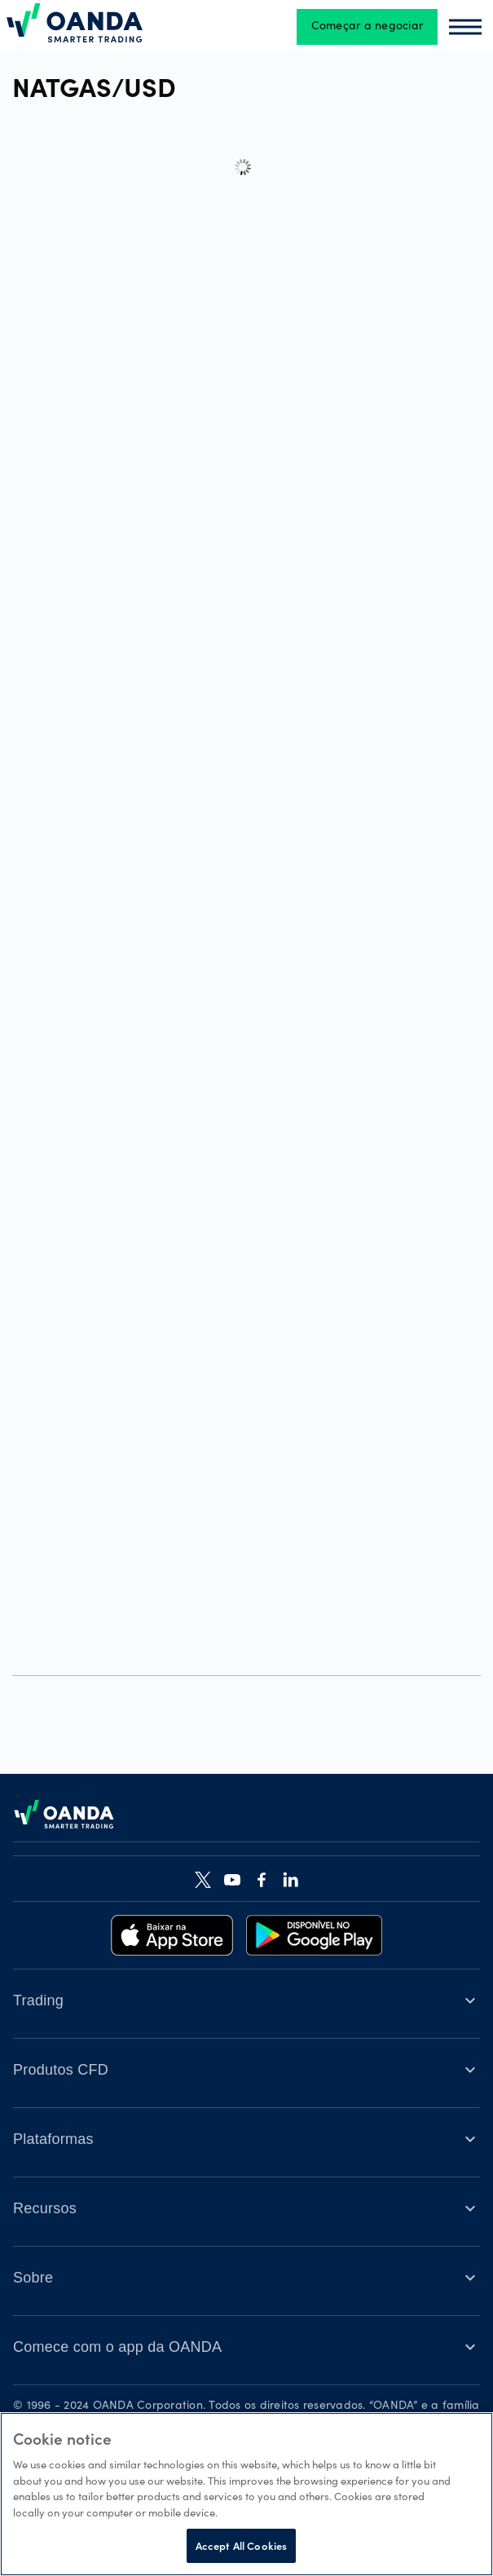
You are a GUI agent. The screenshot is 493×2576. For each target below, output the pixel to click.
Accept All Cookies (241, 2545)
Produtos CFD (60, 2070)
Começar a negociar (367, 27)
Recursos (45, 2208)
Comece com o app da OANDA (117, 2347)
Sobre (33, 2277)
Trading (38, 2000)
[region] (246, 2494)
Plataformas (53, 2139)
